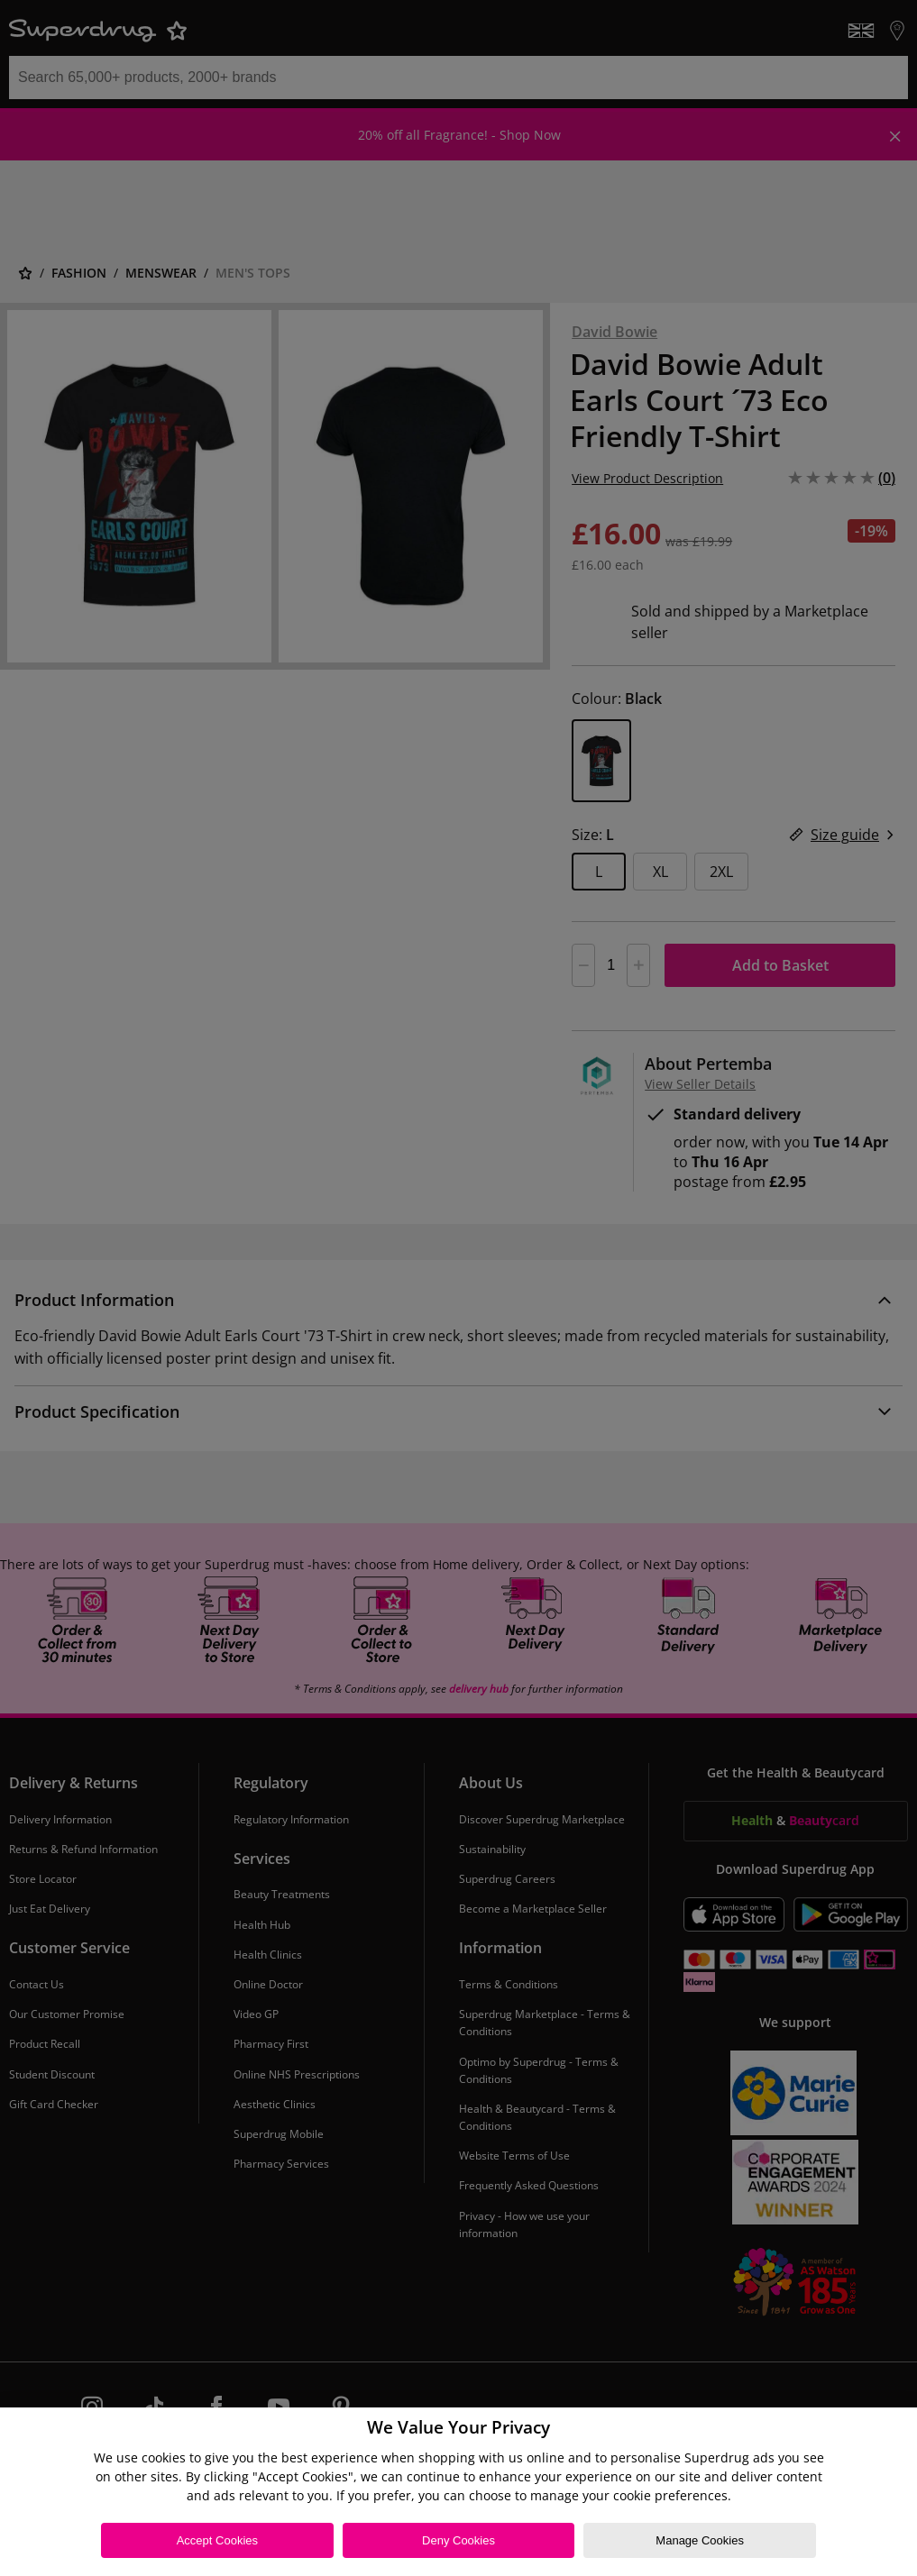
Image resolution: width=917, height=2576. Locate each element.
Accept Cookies (217, 2540)
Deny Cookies (458, 2540)
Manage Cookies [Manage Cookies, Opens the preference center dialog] (700, 2540)
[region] (458, 2491)
